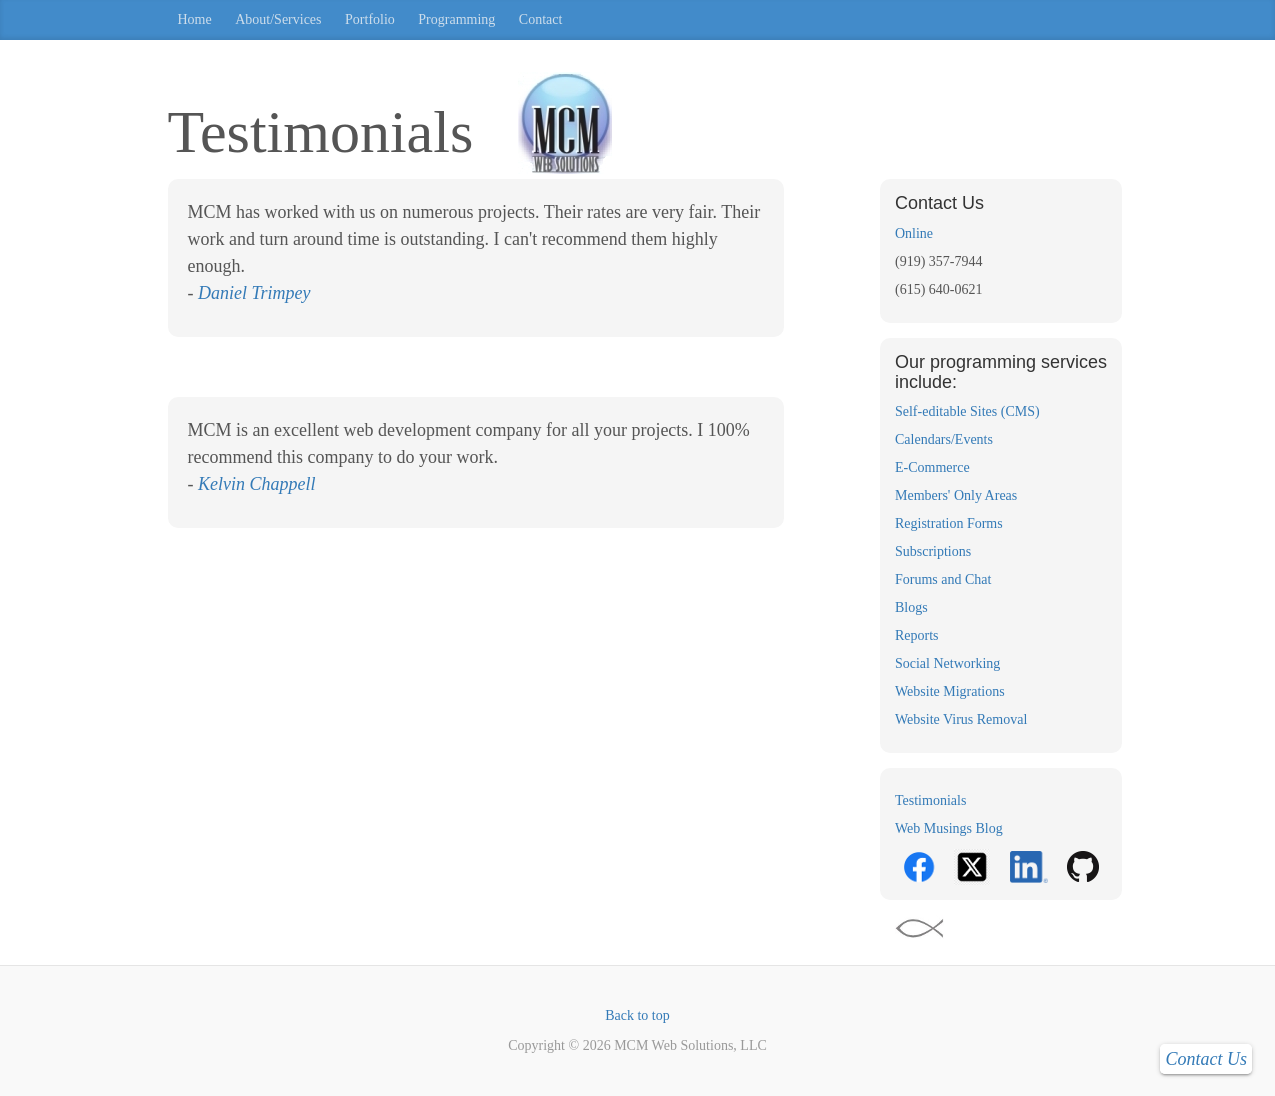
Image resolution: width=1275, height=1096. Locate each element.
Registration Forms (949, 523)
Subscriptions (933, 551)
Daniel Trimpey (254, 293)
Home (195, 19)
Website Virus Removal (961, 719)
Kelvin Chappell (256, 484)
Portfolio (370, 19)
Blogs (911, 607)
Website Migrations (950, 691)
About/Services (278, 19)
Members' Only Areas (956, 495)
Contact (541, 19)
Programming (456, 19)
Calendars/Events (944, 439)
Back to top (637, 1015)
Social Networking (947, 663)
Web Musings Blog (949, 828)
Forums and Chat (943, 579)
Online (914, 233)
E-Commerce (932, 467)
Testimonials (930, 800)
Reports (917, 635)
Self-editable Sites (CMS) (967, 411)
